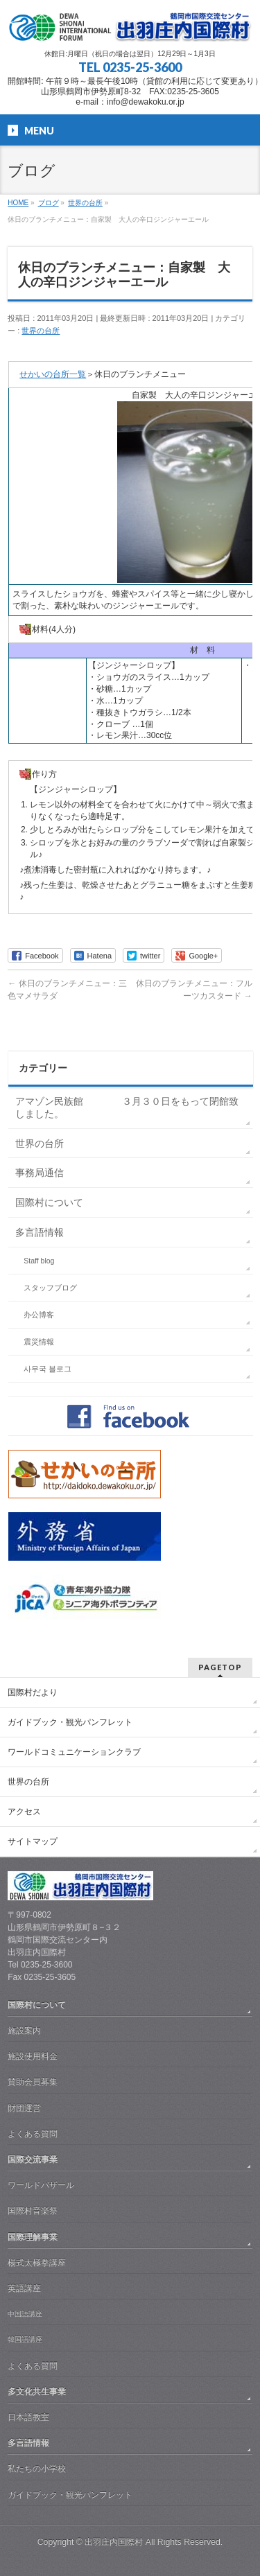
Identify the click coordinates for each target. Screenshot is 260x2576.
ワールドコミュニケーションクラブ (74, 1752)
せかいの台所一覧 (52, 374)
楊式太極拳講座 (37, 2263)
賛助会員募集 (33, 2082)
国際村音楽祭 (33, 2211)
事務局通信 (39, 1172)
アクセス (24, 1811)
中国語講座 (25, 2313)
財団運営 (24, 2108)
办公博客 (39, 1315)
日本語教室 (28, 2417)
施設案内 (24, 2030)
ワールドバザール (41, 2185)
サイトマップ (33, 1841)
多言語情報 (39, 1232)
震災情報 (39, 1342)
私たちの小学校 (37, 2468)
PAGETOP (220, 1667)
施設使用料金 (33, 2056)
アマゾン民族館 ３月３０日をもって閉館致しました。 (127, 1107)
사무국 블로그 (47, 1369)
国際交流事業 (33, 2159)
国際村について (49, 1202)
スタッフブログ (50, 1287)
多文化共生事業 (37, 2392)
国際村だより (33, 1692)
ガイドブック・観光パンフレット (70, 1722)
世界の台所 (40, 330)
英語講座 (24, 2288)
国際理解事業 (33, 2237)
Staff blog (39, 1260)
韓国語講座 (25, 2339)
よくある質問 (33, 2134)
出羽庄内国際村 (114, 2542)
